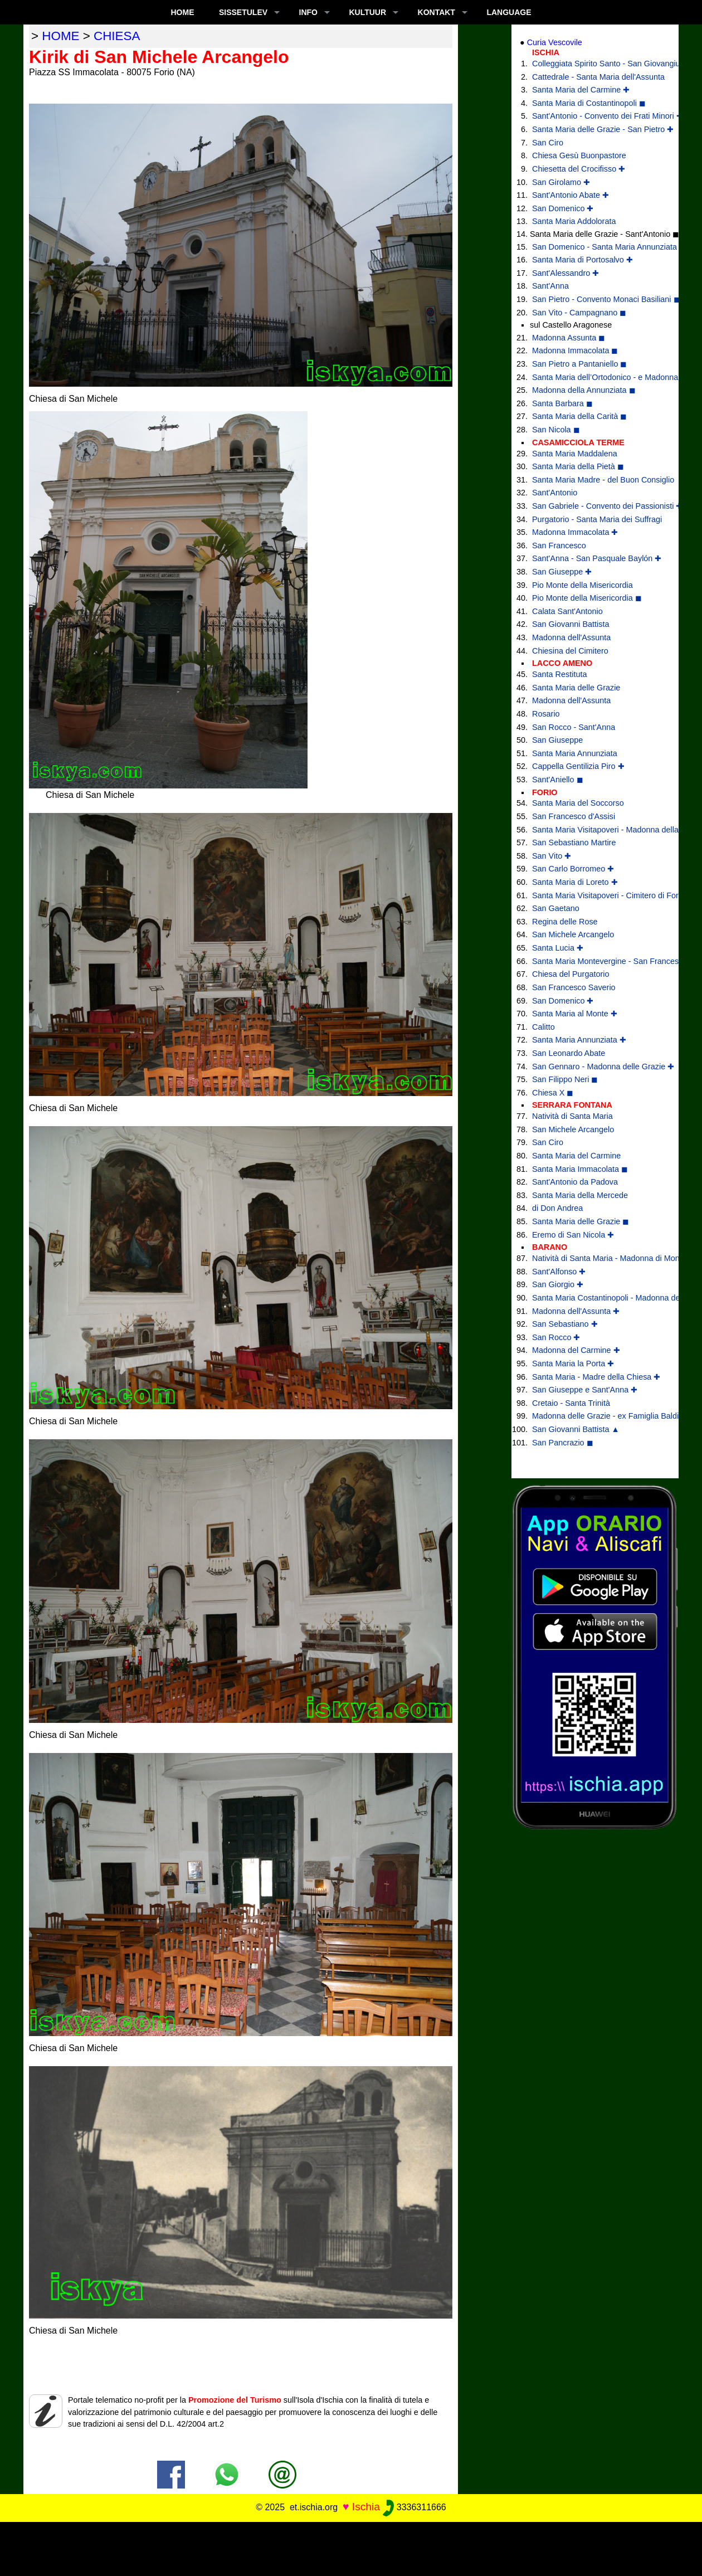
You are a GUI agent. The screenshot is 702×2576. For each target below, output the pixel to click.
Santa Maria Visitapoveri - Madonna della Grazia (597, 829)
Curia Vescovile (554, 42)
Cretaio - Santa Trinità (571, 1403)
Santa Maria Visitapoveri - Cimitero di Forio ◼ (597, 895)
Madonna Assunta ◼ (568, 337)
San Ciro (547, 142)
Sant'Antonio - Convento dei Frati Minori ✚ (597, 115)
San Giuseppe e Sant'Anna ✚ (584, 1389)
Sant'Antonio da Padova (575, 1181)
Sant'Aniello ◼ (557, 779)
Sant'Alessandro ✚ (565, 273)
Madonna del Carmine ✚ (576, 1350)
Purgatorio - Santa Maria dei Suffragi (597, 519)
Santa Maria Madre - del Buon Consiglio (597, 479)
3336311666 (414, 2507)
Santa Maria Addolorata (574, 221)
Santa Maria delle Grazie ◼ (580, 1221)
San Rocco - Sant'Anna (573, 727)
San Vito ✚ (551, 855)
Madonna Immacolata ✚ (575, 532)
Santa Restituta (559, 674)
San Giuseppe (557, 740)
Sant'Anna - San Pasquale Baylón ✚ (596, 558)
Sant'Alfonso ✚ (559, 1271)
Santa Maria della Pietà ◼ (578, 466)
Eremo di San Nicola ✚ (573, 1234)
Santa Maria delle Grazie (576, 687)
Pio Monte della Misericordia (582, 585)
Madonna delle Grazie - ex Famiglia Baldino (597, 1415)
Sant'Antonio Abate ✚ (570, 195)
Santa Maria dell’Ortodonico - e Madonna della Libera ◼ (597, 377)
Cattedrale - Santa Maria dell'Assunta (597, 76)
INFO (308, 12)
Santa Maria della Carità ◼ (579, 416)
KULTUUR (367, 12)
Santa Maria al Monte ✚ (574, 1013)
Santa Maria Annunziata (574, 753)
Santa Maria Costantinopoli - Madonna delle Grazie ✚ (597, 1297)
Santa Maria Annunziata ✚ (579, 1039)
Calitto (543, 1026)
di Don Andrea (557, 1208)
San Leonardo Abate (568, 1053)
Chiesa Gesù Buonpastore (579, 155)
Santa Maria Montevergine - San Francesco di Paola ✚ (597, 961)
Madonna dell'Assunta (571, 637)
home (60, 36)
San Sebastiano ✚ (565, 1323)
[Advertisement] (351, 2547)
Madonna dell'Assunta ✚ (576, 1311)
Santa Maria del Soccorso (578, 802)
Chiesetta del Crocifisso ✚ (578, 168)
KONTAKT (436, 12)
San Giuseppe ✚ (562, 571)
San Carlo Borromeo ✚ (573, 868)
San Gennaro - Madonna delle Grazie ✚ (597, 1066)
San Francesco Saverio (574, 987)
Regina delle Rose (565, 921)
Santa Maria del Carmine (576, 1155)
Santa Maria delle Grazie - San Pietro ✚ (597, 129)
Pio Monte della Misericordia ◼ (587, 597)
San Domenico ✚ (562, 208)
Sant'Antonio (554, 492)
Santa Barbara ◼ (562, 403)
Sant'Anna (550, 285)
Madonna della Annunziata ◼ (584, 390)
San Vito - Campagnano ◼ (579, 312)
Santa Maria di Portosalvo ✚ (582, 259)
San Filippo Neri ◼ (565, 1079)
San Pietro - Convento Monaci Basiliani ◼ (597, 299)
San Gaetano (555, 908)
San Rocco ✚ (556, 1337)
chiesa (117, 36)
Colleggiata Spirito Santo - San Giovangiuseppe (597, 63)
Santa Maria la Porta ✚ (573, 1363)
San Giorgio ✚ (557, 1284)
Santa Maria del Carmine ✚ (581, 89)
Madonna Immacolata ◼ (575, 350)
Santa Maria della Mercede (580, 1195)
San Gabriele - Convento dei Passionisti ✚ (597, 505)
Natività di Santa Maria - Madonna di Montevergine (597, 1258)
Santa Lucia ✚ (557, 947)
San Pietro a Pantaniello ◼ (579, 363)
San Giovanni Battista (570, 624)
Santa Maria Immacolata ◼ (580, 1169)
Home (182, 12)
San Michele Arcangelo (573, 934)
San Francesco (559, 545)
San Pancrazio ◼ (562, 1442)
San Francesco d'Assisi (573, 816)
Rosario (546, 713)
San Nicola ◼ (556, 429)
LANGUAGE (508, 12)
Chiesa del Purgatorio (570, 974)
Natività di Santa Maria (572, 1116)
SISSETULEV (243, 12)
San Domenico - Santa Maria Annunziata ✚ (597, 246)
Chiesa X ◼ (552, 1092)
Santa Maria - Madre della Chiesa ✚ (596, 1376)
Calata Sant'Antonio (567, 611)
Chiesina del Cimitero (570, 650)
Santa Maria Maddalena (574, 453)
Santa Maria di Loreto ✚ (575, 882)
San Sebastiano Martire (574, 842)
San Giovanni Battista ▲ (576, 1429)
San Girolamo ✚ (561, 182)
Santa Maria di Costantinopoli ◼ (589, 103)
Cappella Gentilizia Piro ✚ (578, 766)
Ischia (366, 2506)
